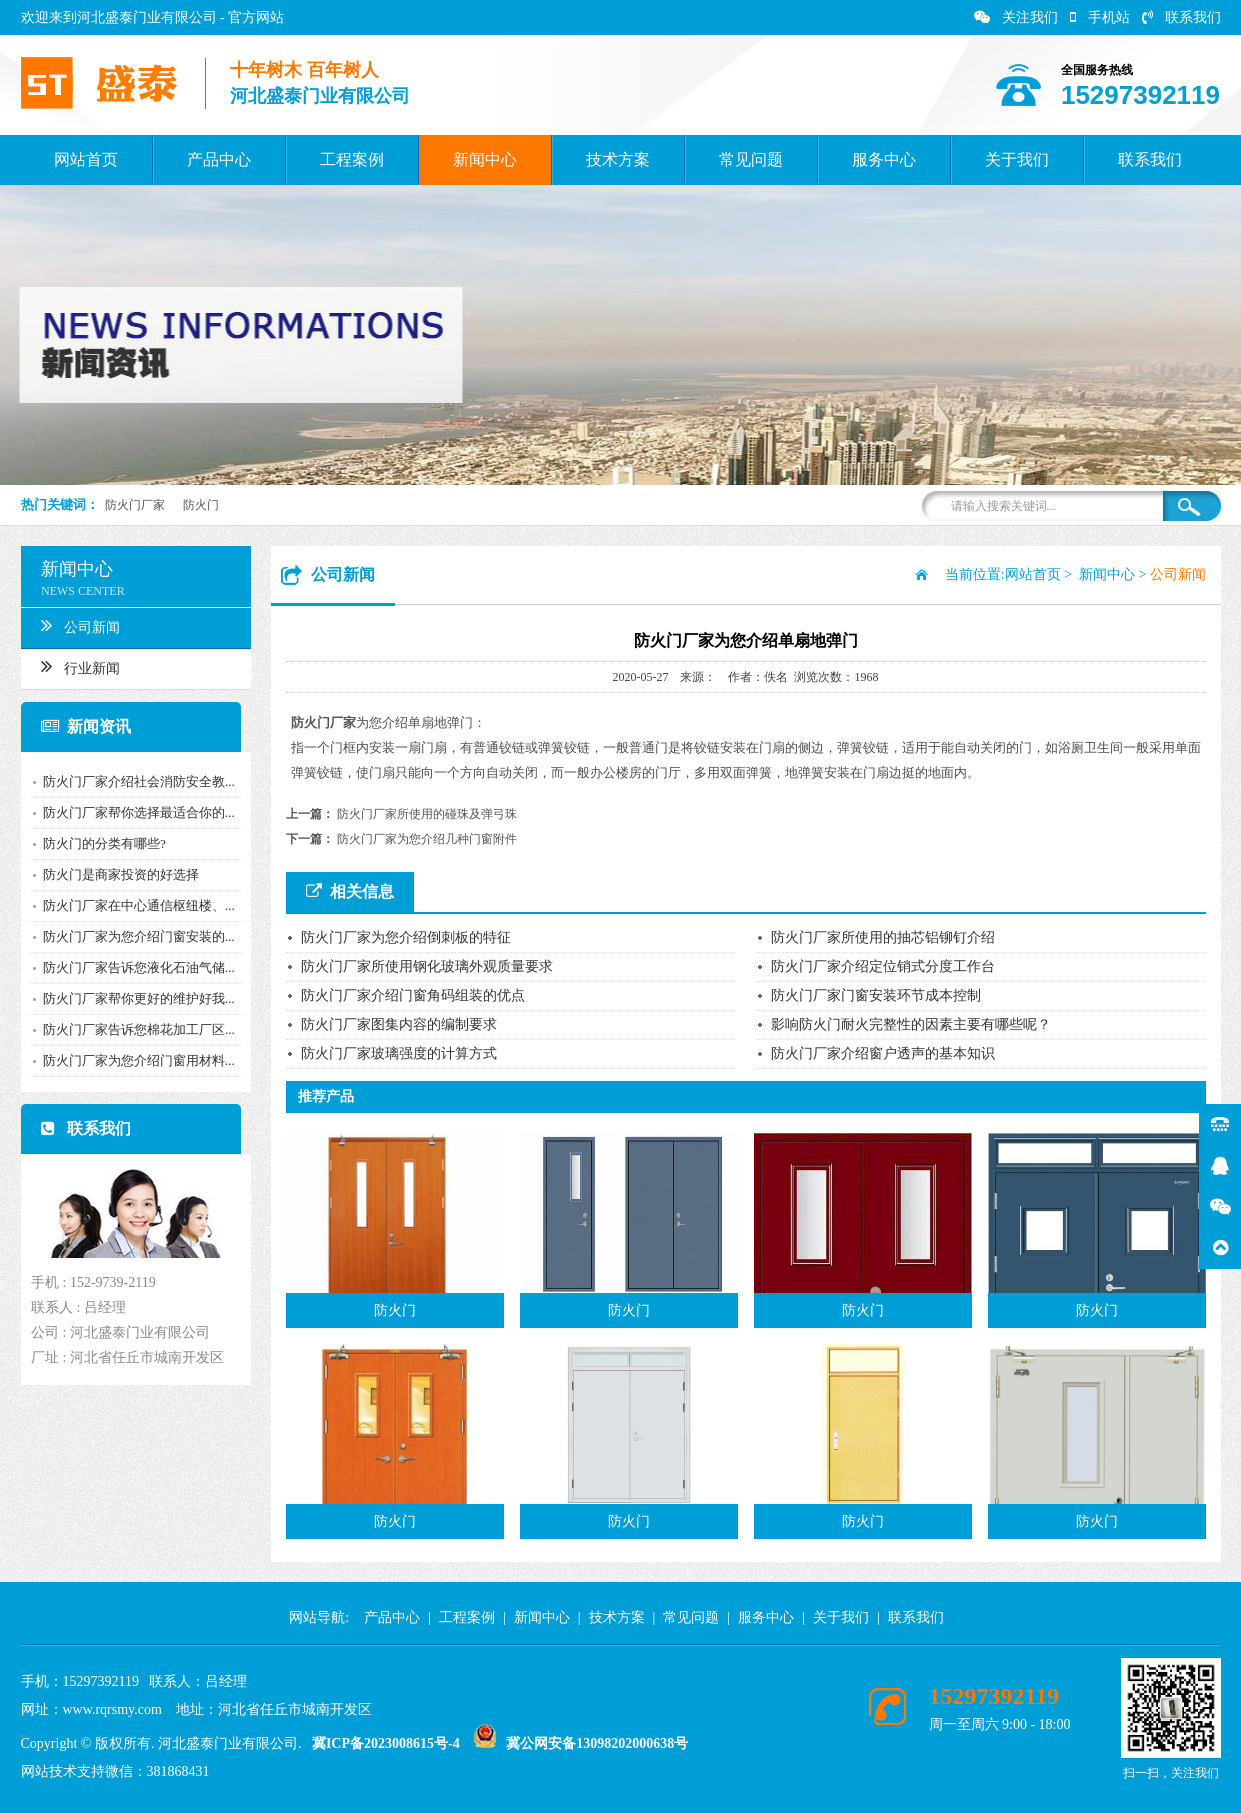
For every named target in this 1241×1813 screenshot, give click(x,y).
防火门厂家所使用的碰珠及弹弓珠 (427, 814)
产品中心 (219, 159)
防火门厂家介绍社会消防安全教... (136, 781)
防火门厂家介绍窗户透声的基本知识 (883, 1053)
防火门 (201, 505)
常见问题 (751, 159)
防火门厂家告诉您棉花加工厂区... (136, 1029)
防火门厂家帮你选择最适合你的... (136, 812)
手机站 (1100, 17)
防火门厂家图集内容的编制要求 (399, 1024)
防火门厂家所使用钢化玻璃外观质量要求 (427, 966)
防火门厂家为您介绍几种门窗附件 (427, 839)
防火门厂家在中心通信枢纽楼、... (136, 905)
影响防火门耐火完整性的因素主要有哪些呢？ (911, 1024)
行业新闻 (77, 666)
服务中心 (884, 159)
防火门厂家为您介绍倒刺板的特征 (406, 937)
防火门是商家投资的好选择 (118, 874)
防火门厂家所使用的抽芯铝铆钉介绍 (883, 937)
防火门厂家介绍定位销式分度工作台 (883, 966)
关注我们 (1016, 17)
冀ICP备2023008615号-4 (386, 1743)
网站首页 (86, 159)
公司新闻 (77, 625)
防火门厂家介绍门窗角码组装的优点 (413, 995)
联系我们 (1181, 17)
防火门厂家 (135, 505)
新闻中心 (485, 159)
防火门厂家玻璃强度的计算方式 (399, 1053)
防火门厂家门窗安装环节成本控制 (876, 995)
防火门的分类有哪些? (101, 843)
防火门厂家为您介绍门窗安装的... (136, 936)
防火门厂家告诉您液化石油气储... (136, 967)
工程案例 (352, 159)
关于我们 (1017, 159)
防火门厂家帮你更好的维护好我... (136, 998)
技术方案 (618, 159)
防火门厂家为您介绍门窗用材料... (136, 1060)
